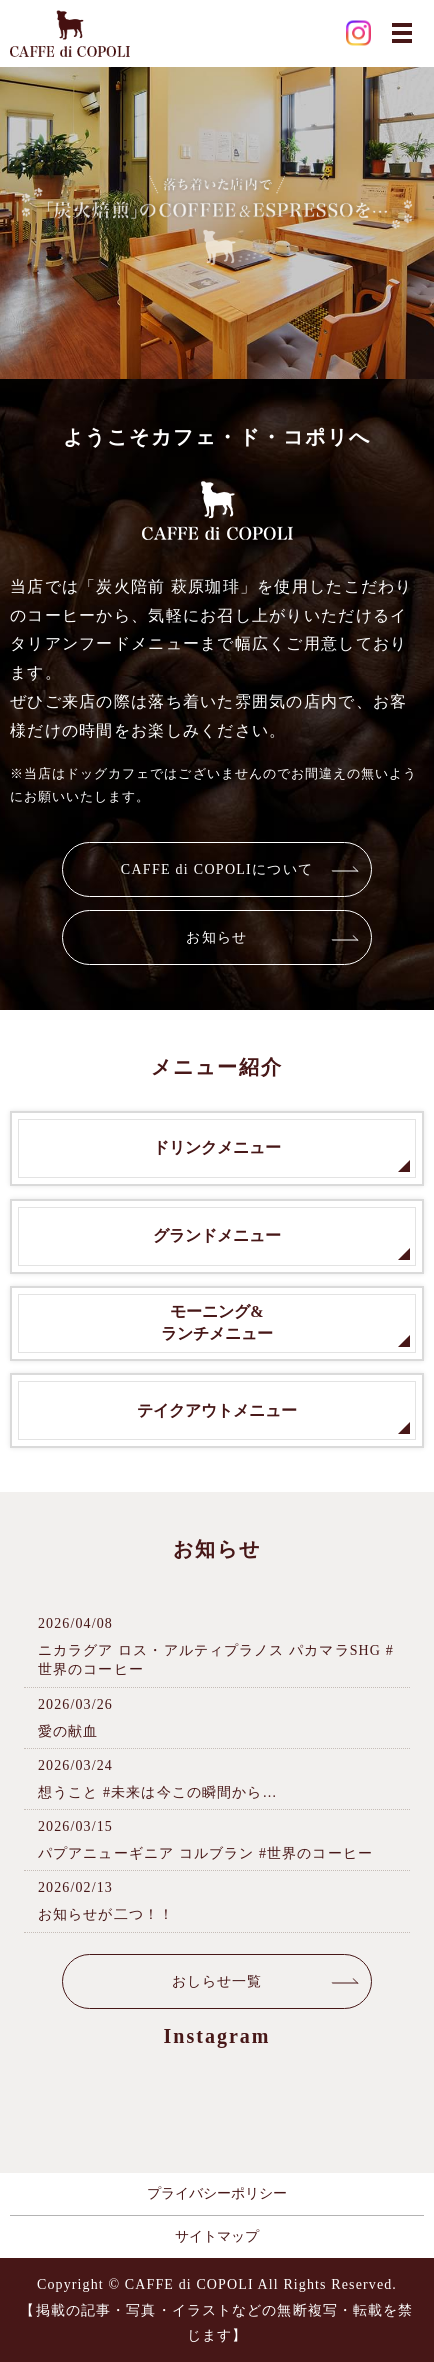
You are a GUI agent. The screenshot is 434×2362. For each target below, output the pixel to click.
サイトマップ (217, 2236)
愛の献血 (68, 1731)
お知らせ (216, 937)
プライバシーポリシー (217, 2193)
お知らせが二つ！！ (106, 1914)
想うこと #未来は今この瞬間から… (158, 1792)
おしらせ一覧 (217, 1981)
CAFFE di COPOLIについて (217, 869)
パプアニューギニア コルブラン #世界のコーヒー (205, 1853)
